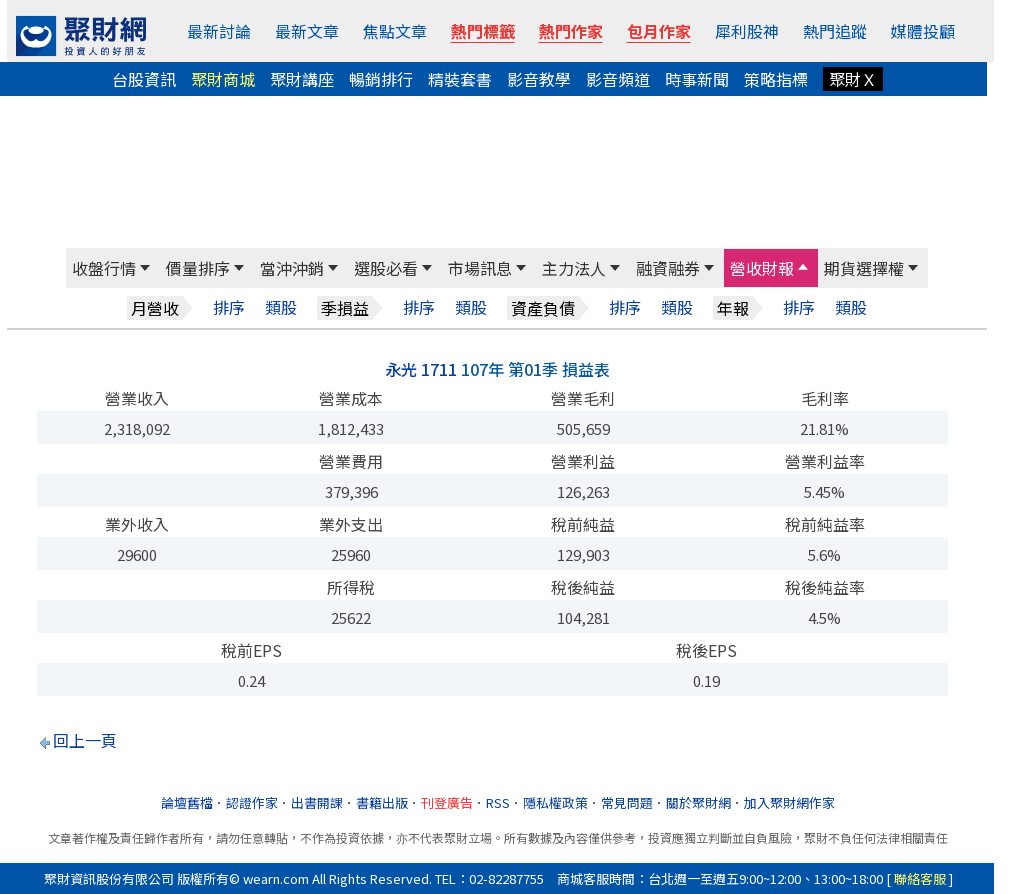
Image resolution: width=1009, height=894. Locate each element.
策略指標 (776, 79)
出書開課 (317, 802)
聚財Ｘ (853, 79)
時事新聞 (697, 79)
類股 (281, 307)
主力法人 (574, 268)
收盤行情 (104, 268)
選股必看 (386, 268)
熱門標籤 (483, 31)
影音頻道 (618, 79)
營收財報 (762, 268)
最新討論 (219, 31)
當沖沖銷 (292, 268)
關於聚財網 (698, 802)
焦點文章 (395, 31)
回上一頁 (85, 740)
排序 (229, 307)
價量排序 (198, 268)
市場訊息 (480, 268)
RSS (498, 802)
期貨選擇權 (864, 268)
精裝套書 (460, 79)
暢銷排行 (381, 79)
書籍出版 (382, 802)
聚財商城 (223, 79)
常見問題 (627, 802)
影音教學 (539, 79)
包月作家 (659, 31)
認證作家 (252, 802)
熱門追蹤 (835, 31)
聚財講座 (302, 79)
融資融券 (668, 268)
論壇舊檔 (187, 802)
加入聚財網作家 (789, 802)
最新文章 (307, 31)
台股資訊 (144, 79)
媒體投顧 (923, 31)
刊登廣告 (447, 802)
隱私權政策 (555, 802)
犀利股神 (747, 31)
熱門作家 (571, 31)
